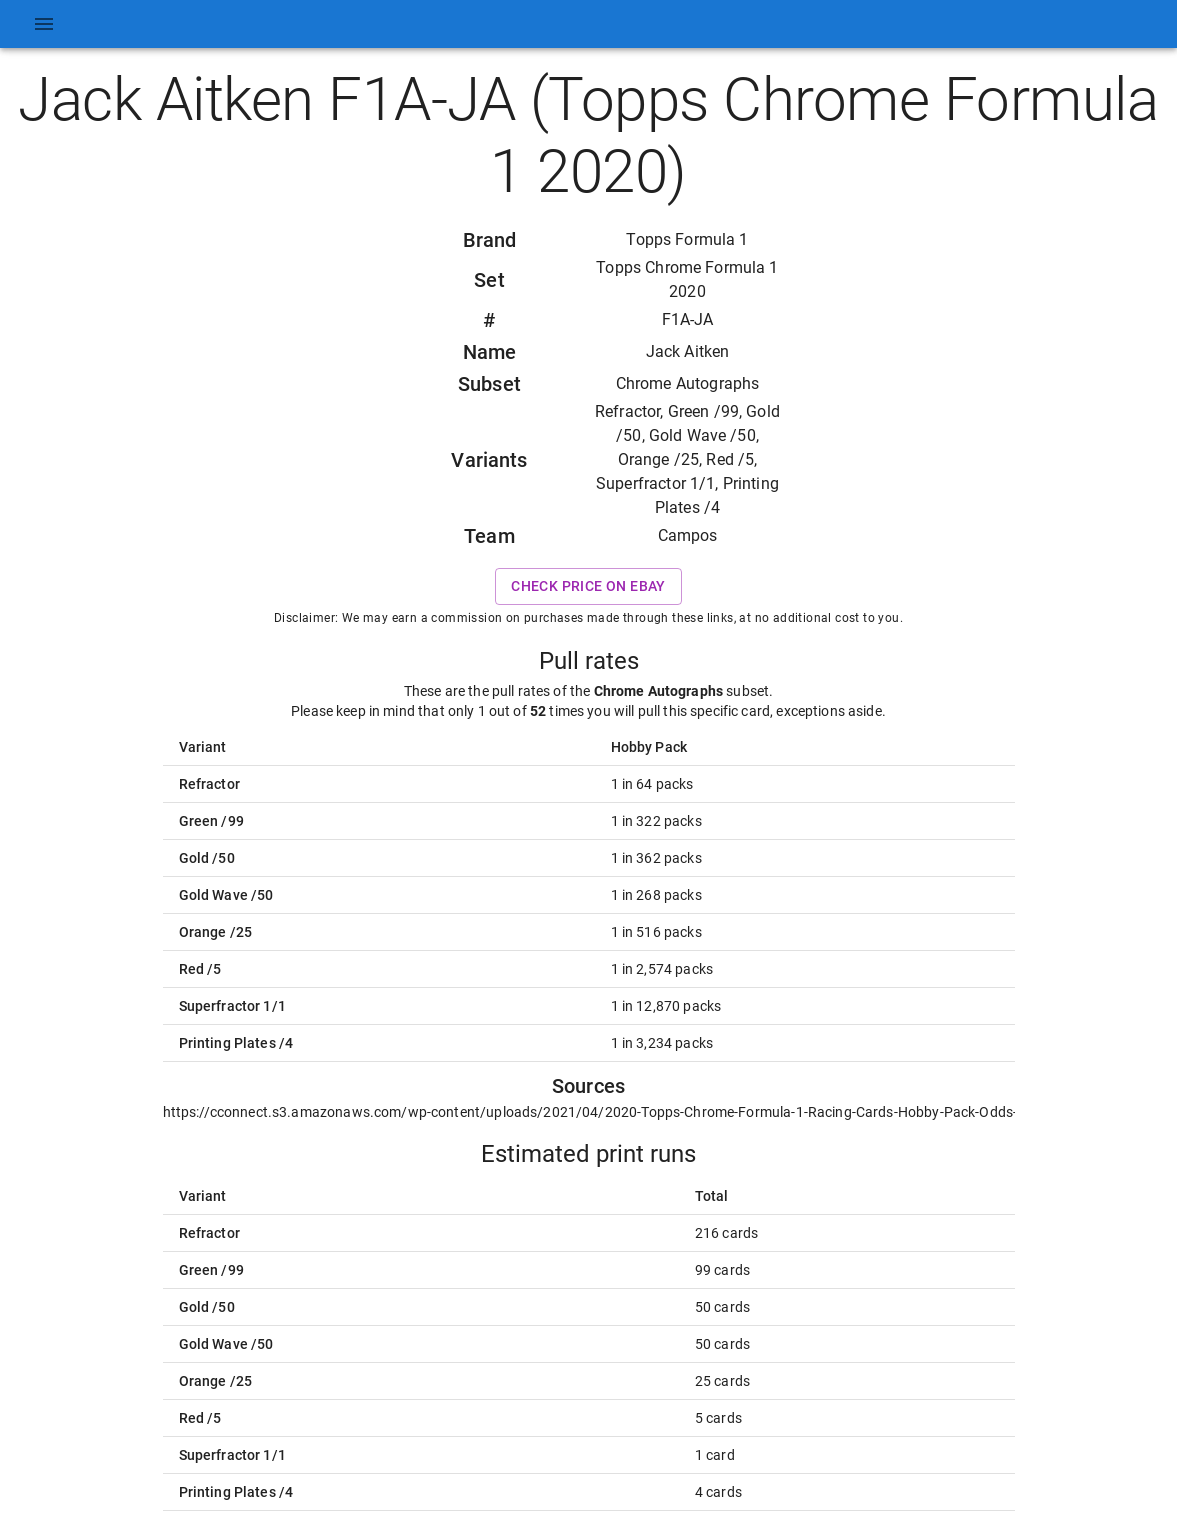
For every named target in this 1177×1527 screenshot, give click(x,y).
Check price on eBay (588, 586)
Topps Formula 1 (687, 239)
